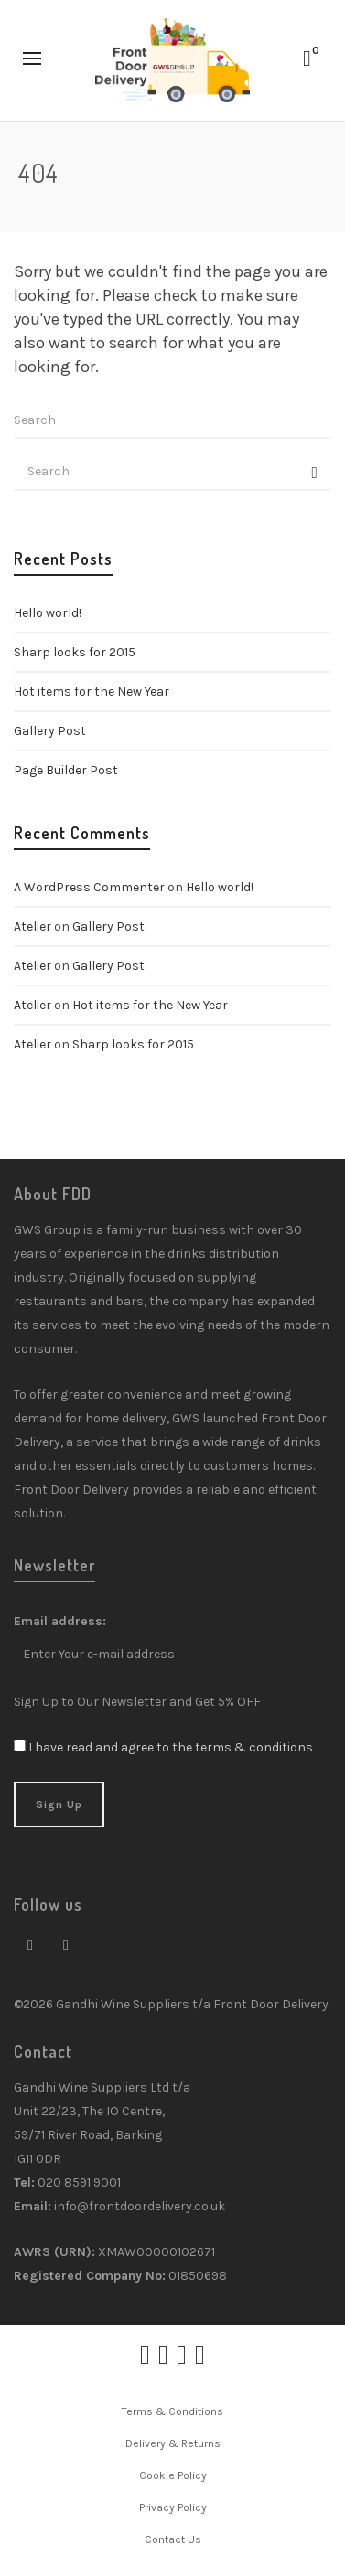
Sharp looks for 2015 (74, 652)
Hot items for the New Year (91, 691)
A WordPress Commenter (89, 887)
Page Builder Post (66, 770)
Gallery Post (50, 731)
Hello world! (47, 613)
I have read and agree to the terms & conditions (170, 1747)
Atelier (32, 926)
